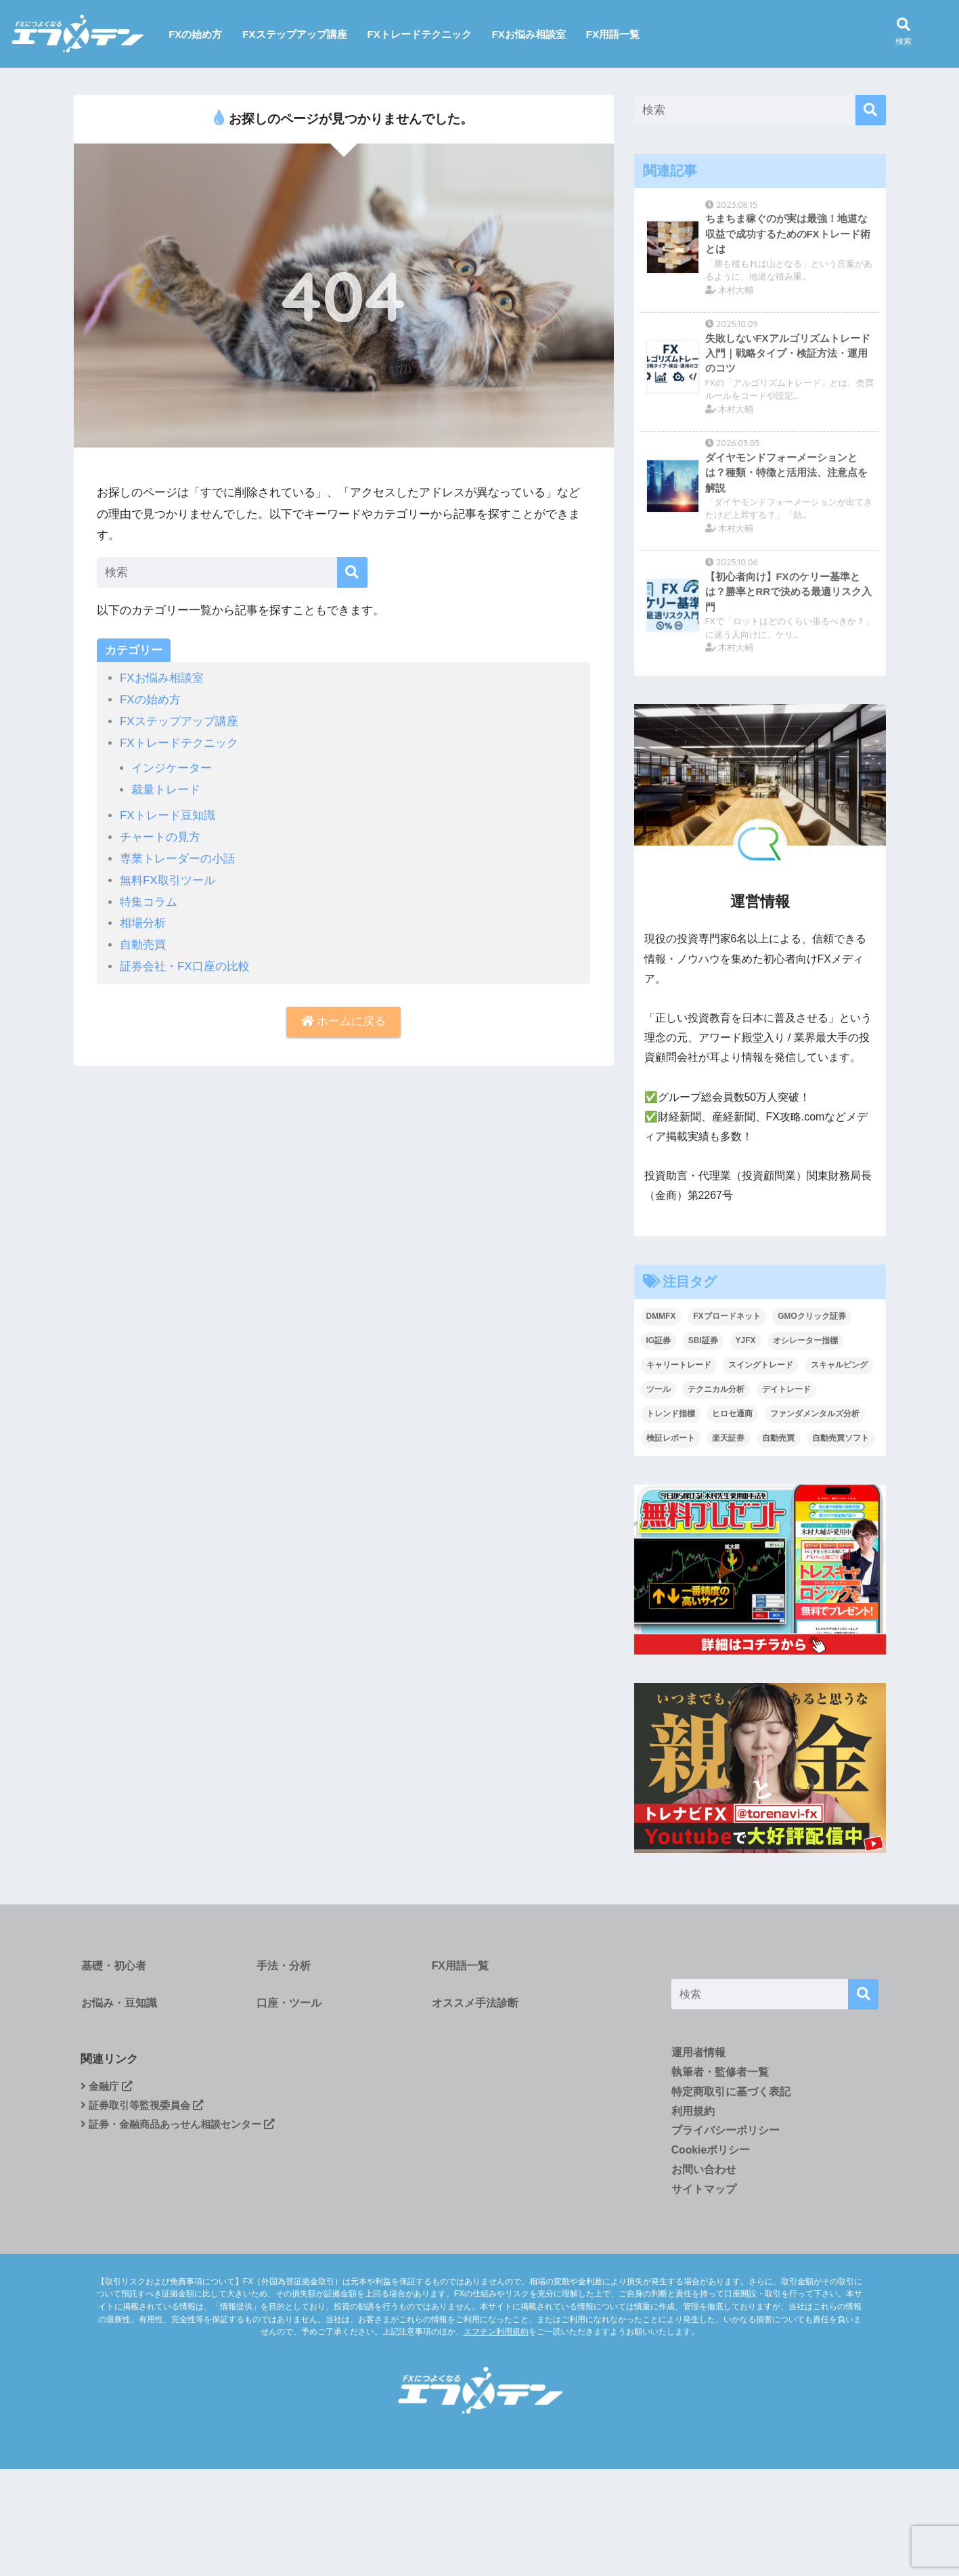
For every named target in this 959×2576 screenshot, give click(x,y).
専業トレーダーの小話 (177, 854)
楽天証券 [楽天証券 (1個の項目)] (728, 1440)
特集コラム (148, 897)
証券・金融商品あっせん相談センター (184, 2133)
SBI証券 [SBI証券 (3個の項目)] (703, 1342)
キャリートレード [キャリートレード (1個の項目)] (678, 1367)
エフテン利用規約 (496, 2335)
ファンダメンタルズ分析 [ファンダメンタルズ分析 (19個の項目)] (815, 1415)
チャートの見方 (160, 833)
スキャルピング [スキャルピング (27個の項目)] (839, 1367)
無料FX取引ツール (167, 876)
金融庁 (108, 2094)
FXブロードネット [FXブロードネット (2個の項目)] (726, 1318)
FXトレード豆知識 (167, 812)
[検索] (352, 572)
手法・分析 (282, 1967)
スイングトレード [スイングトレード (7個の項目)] (760, 1367)
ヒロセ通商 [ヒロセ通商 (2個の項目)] (732, 1415)
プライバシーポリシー (725, 2133)
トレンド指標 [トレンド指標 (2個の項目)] (670, 1415)
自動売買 (143, 940)
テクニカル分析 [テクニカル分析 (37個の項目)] (716, 1391)
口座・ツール (287, 2008)
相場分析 (143, 918)
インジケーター (171, 766)
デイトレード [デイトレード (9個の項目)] (786, 1391)
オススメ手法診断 (473, 2008)
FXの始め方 (195, 34)
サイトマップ (703, 2193)
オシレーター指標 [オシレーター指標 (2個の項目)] (805, 1342)
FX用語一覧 (613, 34)
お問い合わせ (703, 2173)
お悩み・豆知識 (118, 2008)
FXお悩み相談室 (529, 34)
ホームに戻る (343, 1015)
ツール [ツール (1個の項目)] (658, 1391)
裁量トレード (165, 787)
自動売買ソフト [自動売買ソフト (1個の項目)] (840, 1440)
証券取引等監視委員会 (146, 2114)
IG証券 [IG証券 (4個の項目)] (658, 1342)
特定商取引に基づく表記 (730, 2094)
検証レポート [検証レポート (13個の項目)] (670, 1440)
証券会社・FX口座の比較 (185, 961)
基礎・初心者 (113, 1967)
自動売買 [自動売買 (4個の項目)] (778, 1440)
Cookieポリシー (711, 2154)
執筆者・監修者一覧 (720, 2074)
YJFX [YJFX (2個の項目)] (746, 1342)
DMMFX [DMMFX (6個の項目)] (661, 1318)
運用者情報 (698, 2055)
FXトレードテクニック (419, 34)
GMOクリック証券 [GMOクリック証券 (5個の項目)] (812, 1318)
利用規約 (693, 2114)
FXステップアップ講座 (294, 34)
